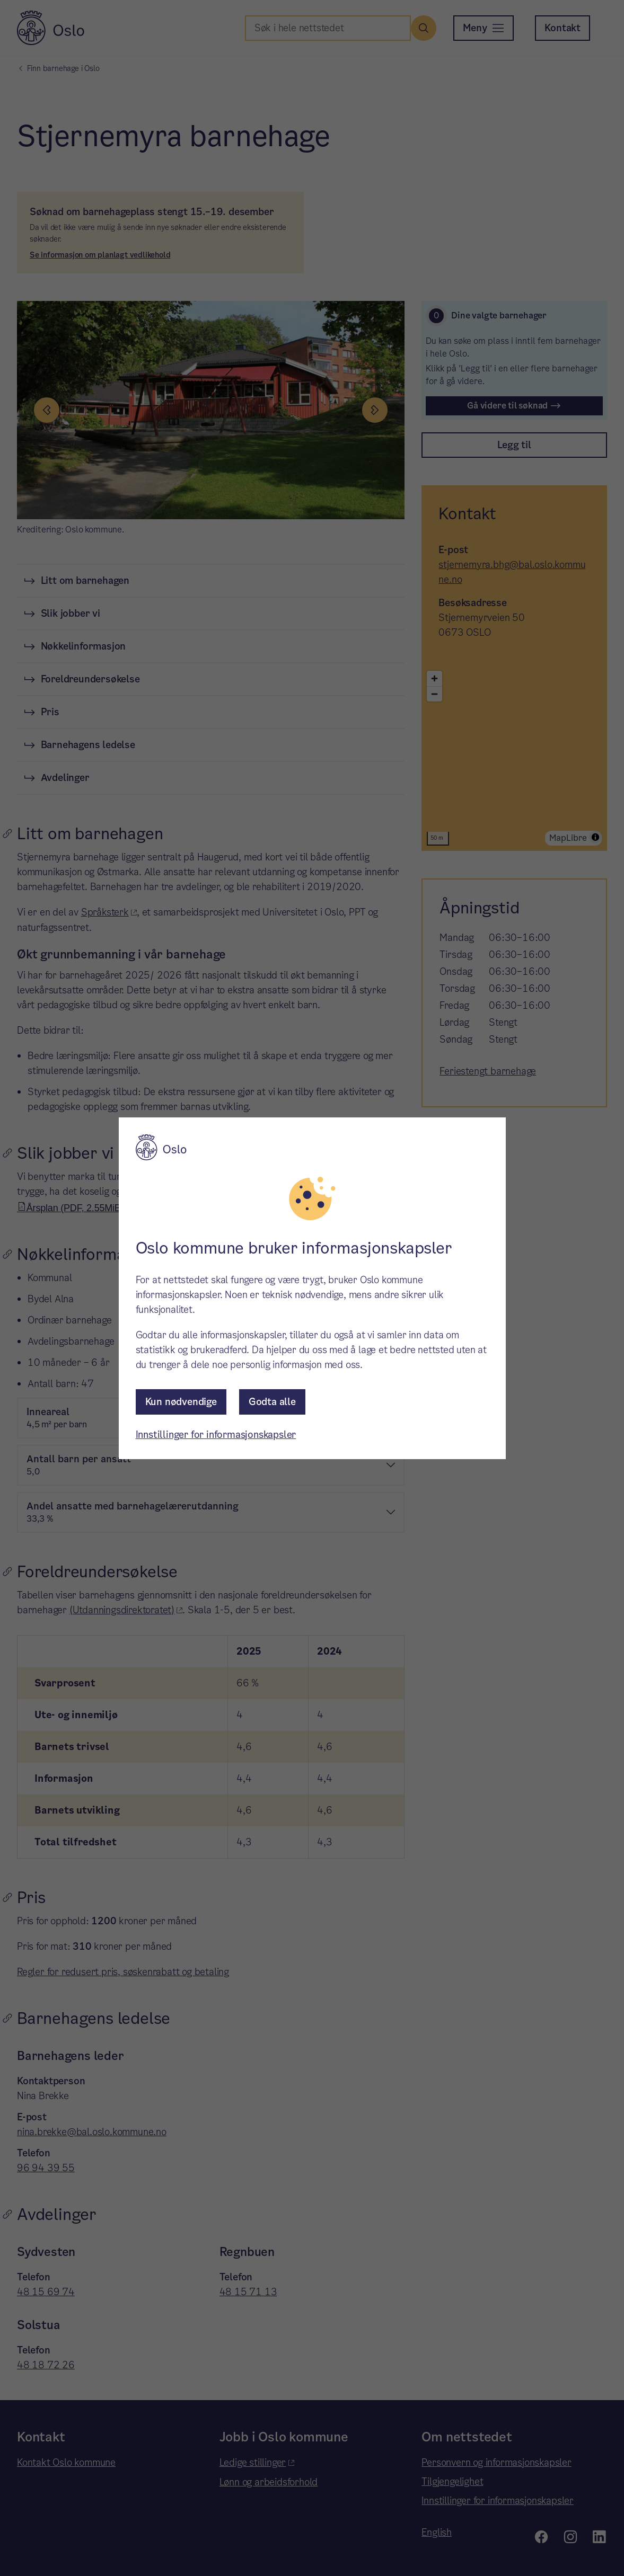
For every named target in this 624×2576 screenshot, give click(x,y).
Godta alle (272, 1401)
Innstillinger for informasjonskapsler (216, 1434)
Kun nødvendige (181, 1401)
